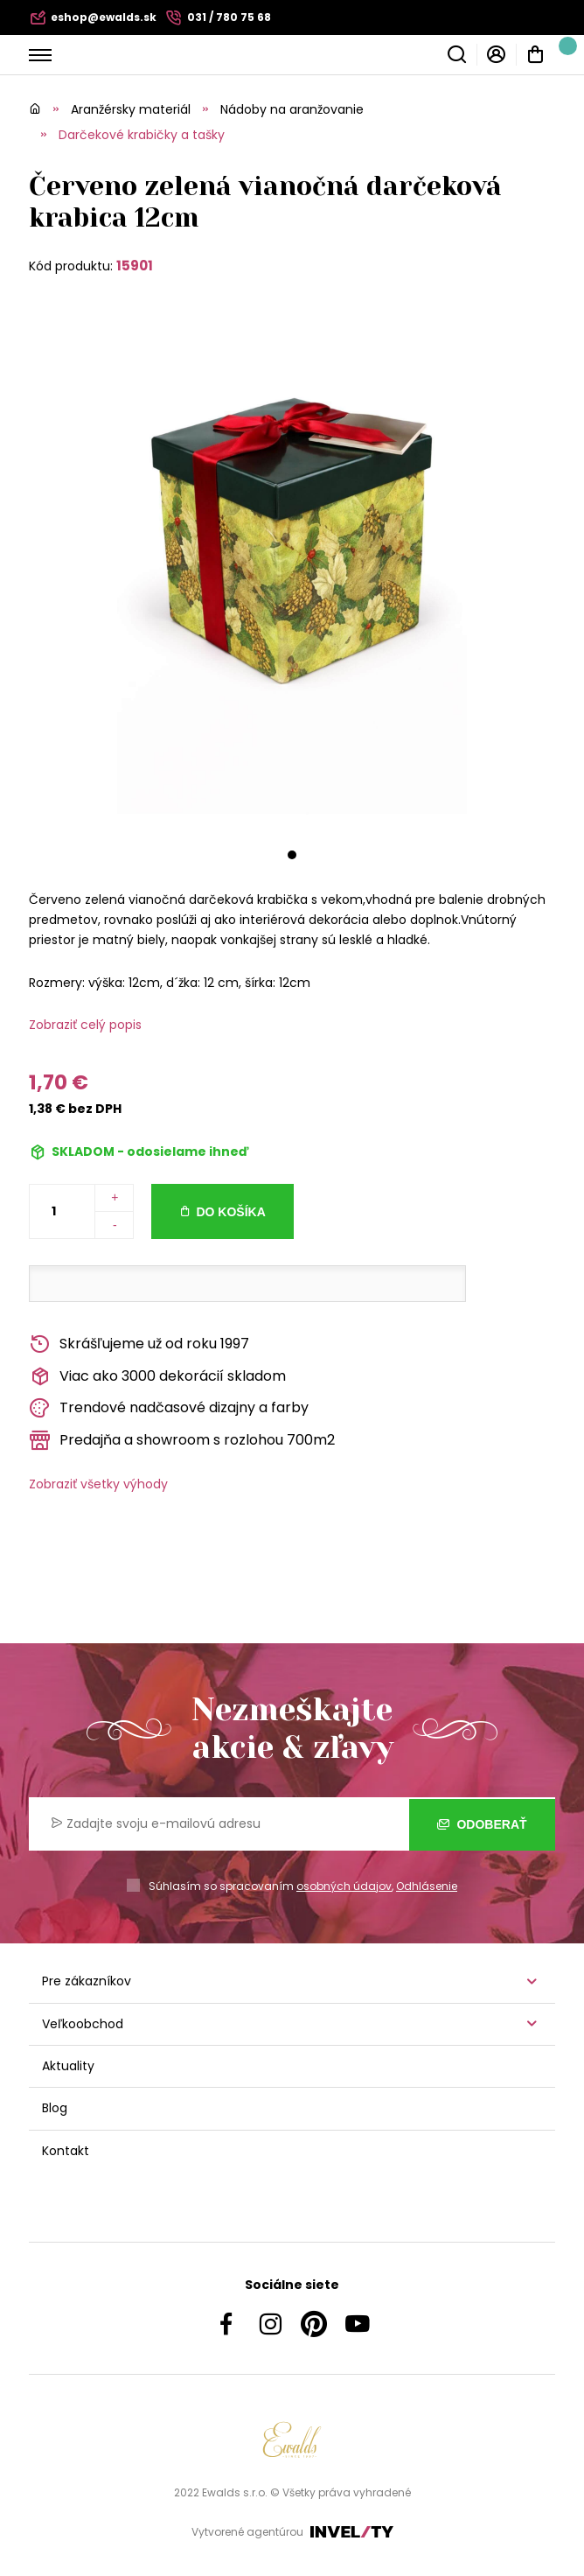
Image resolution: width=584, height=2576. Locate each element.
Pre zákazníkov (86, 1981)
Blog (54, 2108)
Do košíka (230, 1212)
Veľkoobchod (82, 2024)
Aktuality (68, 2066)
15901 (134, 265)
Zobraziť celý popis (85, 1024)
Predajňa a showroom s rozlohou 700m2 (182, 1441)
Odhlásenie (426, 1886)
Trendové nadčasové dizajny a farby (169, 1408)
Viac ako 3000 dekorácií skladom (157, 1377)
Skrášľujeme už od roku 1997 (139, 1344)
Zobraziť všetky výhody (98, 1484)
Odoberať (482, 1824)
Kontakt (65, 2151)
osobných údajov (344, 1886)
